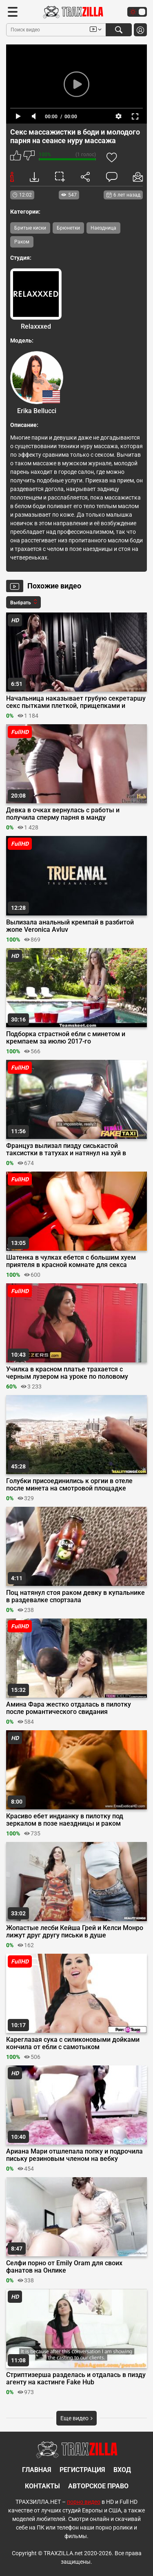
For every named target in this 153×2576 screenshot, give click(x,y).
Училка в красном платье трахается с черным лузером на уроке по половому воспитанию (67, 1373)
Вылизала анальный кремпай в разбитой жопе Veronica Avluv (70, 926)
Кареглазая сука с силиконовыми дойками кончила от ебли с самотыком (73, 2043)
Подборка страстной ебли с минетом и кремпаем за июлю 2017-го (65, 1037)
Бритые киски (30, 228)
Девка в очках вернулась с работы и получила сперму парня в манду (63, 814)
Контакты (42, 2486)
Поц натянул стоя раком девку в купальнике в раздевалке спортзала (75, 1596)
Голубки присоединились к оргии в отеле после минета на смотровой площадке (69, 1484)
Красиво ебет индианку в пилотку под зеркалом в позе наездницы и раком (64, 1820)
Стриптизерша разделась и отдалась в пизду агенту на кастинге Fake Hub (76, 2378)
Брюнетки (68, 228)
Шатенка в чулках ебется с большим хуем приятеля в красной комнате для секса (71, 1261)
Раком (21, 242)
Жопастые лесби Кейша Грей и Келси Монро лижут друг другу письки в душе (74, 1931)
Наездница (103, 228)
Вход (122, 2470)
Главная (36, 2470)
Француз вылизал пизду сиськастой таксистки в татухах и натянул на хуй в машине (66, 1149)
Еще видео (76, 2418)
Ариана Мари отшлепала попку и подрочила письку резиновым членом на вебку (74, 2155)
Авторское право (98, 2486)
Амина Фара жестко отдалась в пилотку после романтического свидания (68, 1708)
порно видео (83, 2502)
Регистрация (82, 2470)
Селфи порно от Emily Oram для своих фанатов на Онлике (64, 2267)
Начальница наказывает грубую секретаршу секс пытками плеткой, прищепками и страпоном (76, 702)
